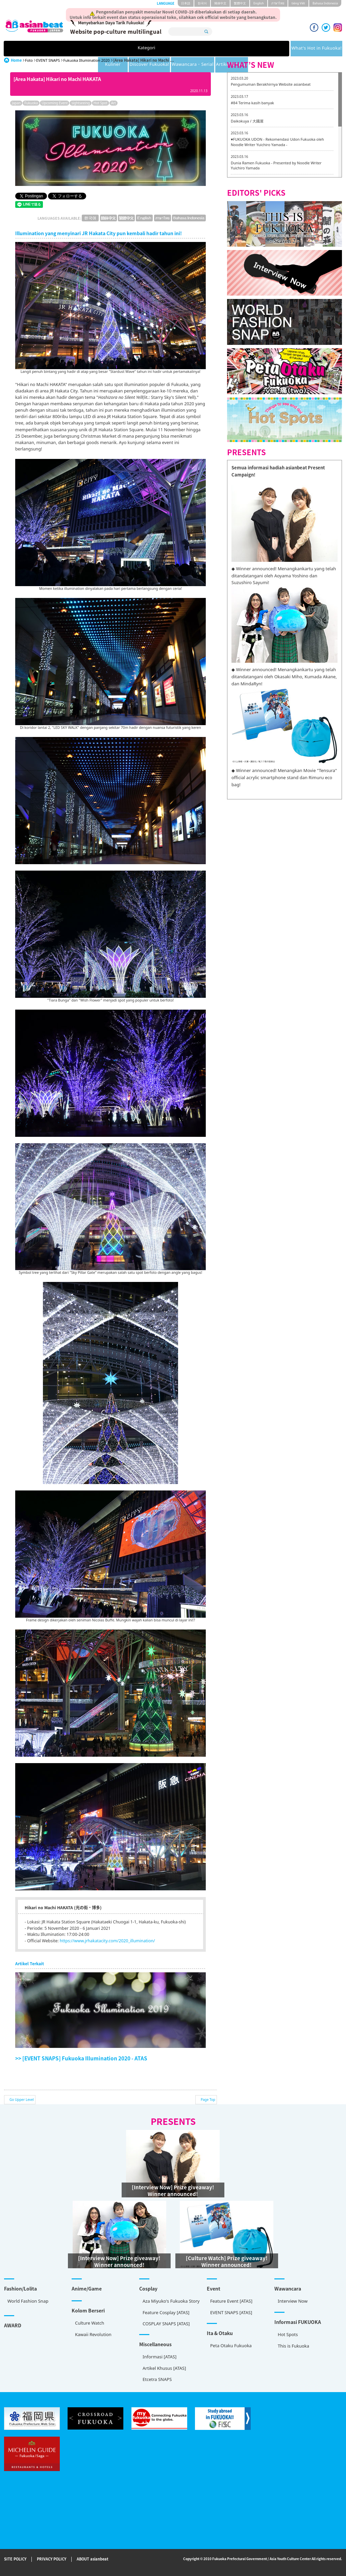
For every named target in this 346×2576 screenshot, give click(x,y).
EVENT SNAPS (48, 60)
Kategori (35, 49)
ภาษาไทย (277, 3)
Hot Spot (100, 103)
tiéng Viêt (298, 3)
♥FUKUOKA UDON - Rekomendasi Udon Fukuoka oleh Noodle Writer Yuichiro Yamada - (277, 142)
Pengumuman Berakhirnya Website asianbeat (271, 84)
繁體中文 (240, 3)
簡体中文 (220, 3)
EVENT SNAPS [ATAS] (231, 2312)
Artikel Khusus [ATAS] (164, 2368)
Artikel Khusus (308, 49)
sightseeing (80, 103)
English (258, 3)
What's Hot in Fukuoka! (92, 49)
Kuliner (148, 49)
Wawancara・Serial (255, 49)
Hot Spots (288, 2334)
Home (16, 60)
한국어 (202, 3)
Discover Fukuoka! (197, 49)
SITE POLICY (15, 2559)
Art (113, 103)
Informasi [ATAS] (159, 2357)
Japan (16, 103)
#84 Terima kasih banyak (252, 102)
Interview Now (292, 2301)
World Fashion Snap (27, 2301)
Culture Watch (89, 2323)
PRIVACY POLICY (51, 2559)
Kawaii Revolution (93, 2334)
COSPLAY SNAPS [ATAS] (166, 2324)
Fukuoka (31, 103)
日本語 (185, 3)
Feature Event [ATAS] (231, 2301)
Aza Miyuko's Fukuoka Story (171, 2301)
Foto (29, 60)
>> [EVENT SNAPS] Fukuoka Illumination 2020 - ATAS (81, 2058)
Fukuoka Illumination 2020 (86, 60)
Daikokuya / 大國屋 (247, 121)
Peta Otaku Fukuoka (231, 2345)
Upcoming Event (55, 103)
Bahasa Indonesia (325, 3)
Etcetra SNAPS (157, 2379)
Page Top (208, 2099)
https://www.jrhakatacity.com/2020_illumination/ (107, 1941)
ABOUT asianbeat (92, 2559)
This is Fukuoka (293, 2346)
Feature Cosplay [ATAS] (166, 2312)
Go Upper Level (21, 2099)
